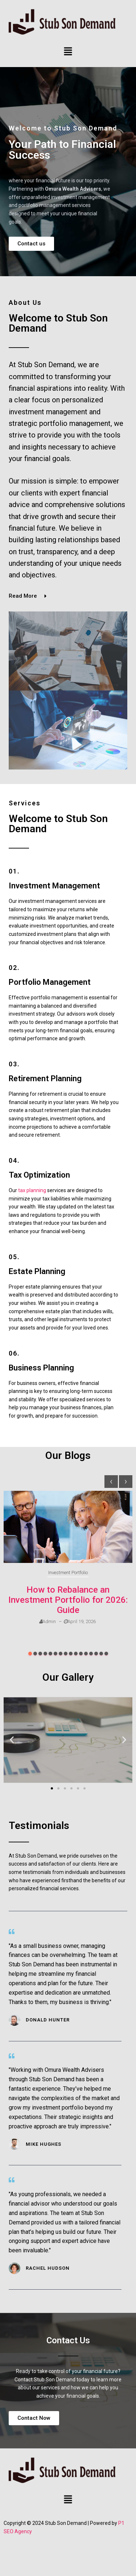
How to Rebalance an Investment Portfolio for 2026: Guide (68, 1600)
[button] (68, 52)
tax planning (32, 1190)
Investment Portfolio (68, 1572)
